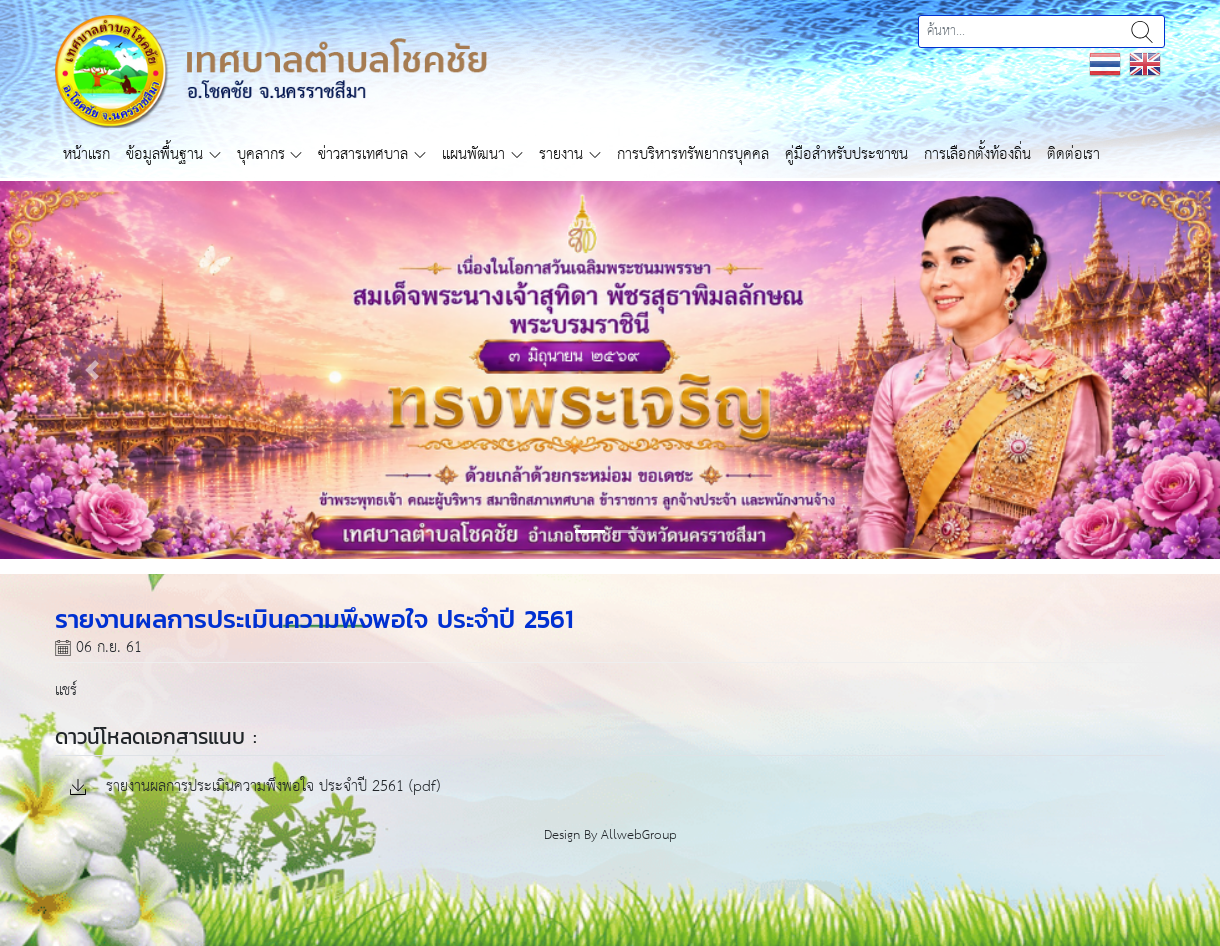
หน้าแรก (86, 154)
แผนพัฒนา (473, 154)
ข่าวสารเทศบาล (363, 154)
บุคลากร (261, 154)
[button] (91, 370)
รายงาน (561, 154)
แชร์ (66, 690)
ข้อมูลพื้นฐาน (164, 154)
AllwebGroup (639, 835)
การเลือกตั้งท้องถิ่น (977, 154)
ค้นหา (1142, 31)
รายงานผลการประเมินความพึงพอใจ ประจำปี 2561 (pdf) (255, 787)
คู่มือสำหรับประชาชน (846, 154)
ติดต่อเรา (1073, 154)
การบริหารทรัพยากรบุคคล (693, 154)
